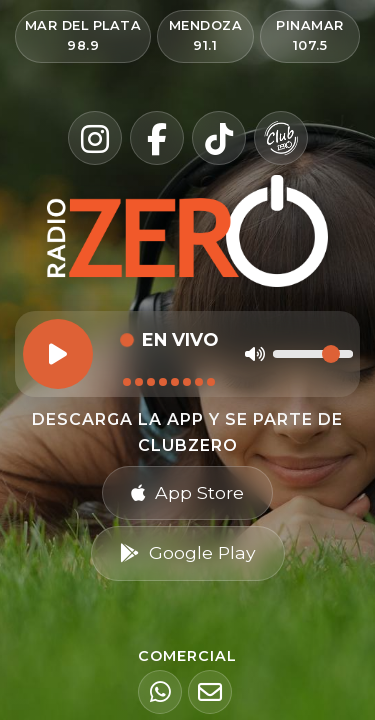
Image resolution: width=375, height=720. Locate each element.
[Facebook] (157, 138)
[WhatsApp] (160, 692)
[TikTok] (219, 138)
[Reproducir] (58, 354)
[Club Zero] (281, 138)
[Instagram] (95, 138)
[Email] (210, 692)
